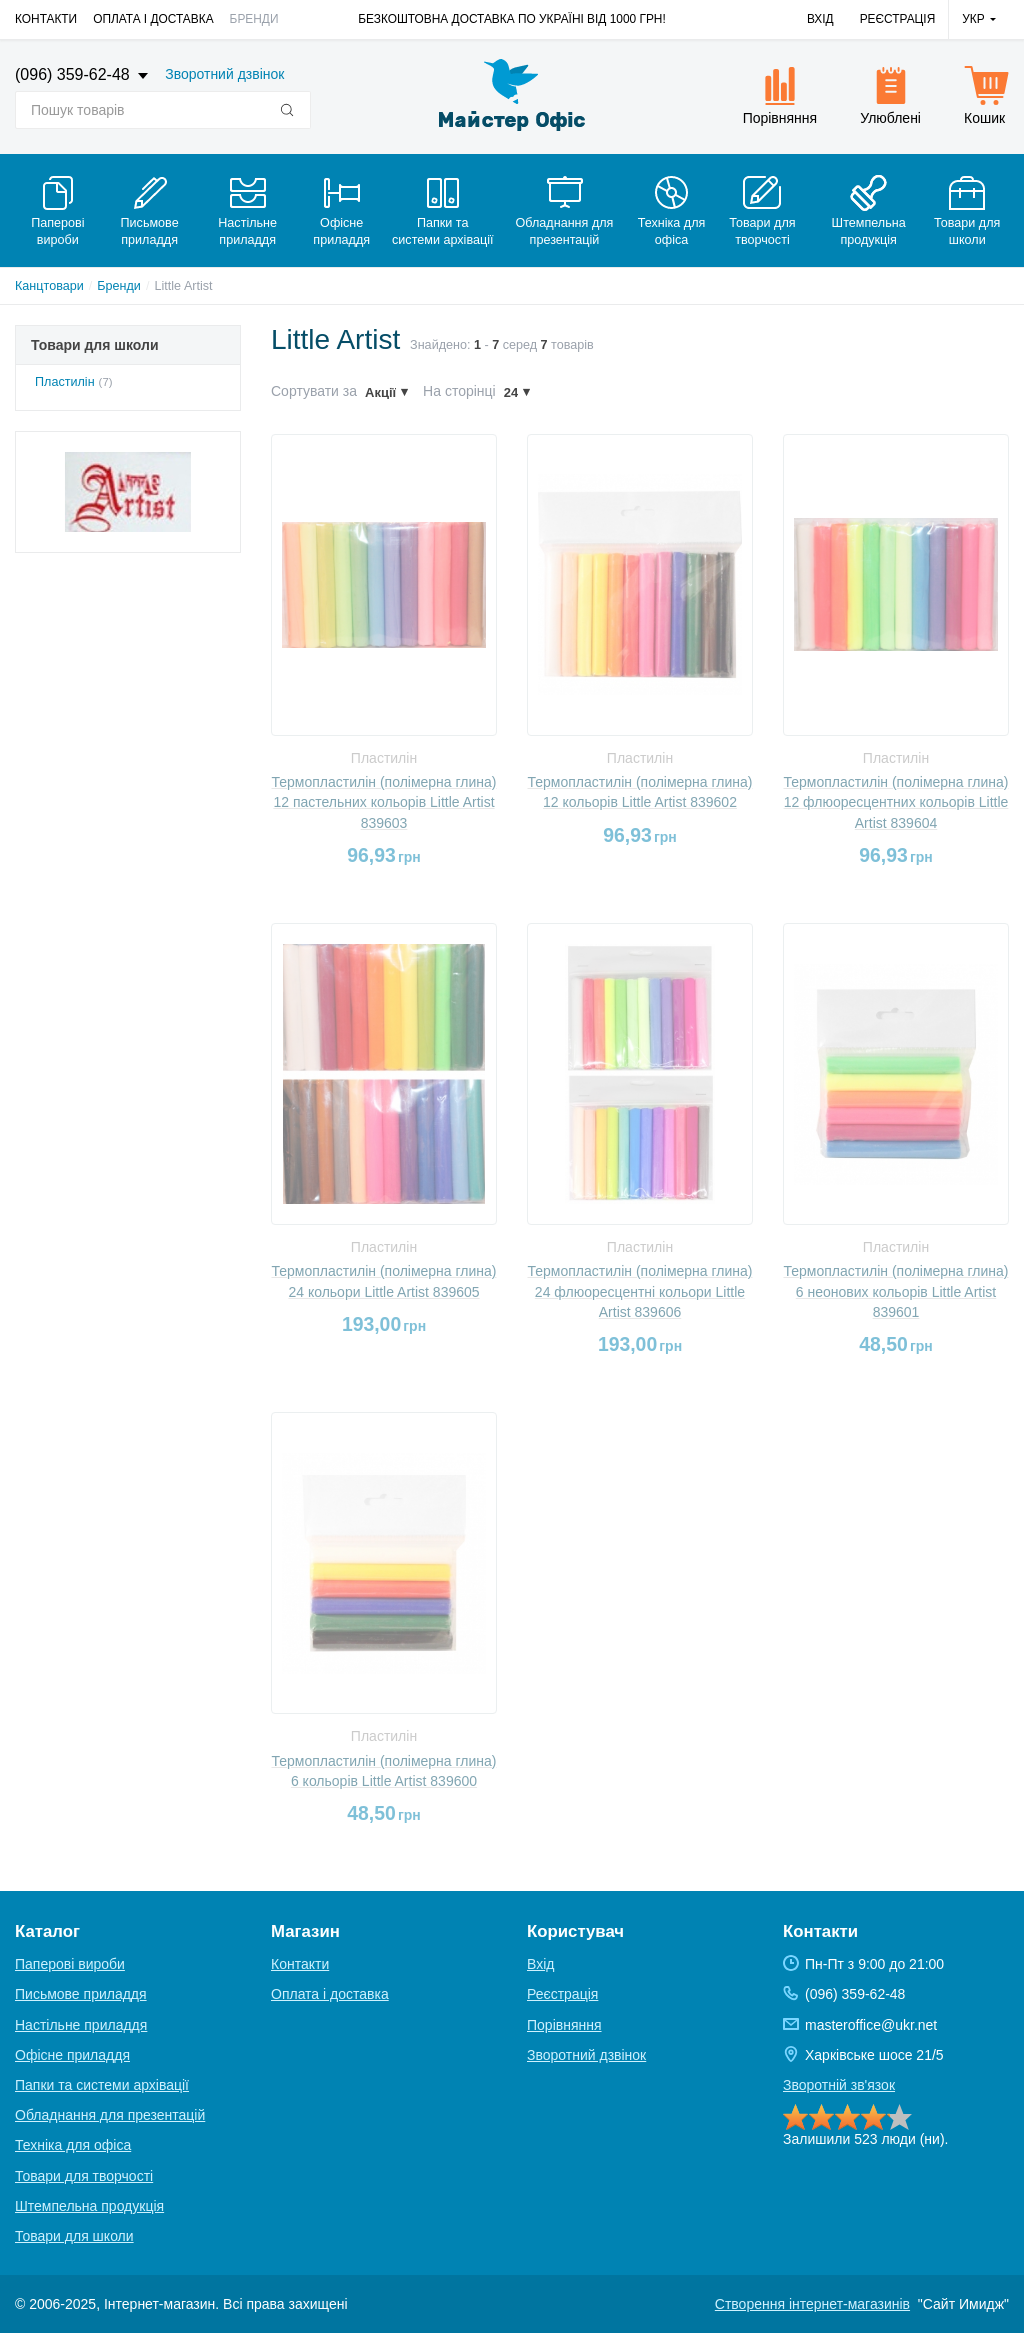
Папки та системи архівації (102, 2085)
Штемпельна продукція (89, 2206)
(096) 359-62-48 (74, 74)
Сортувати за (314, 391)
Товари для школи (74, 2236)
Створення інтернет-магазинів (812, 2304)
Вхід (820, 19)
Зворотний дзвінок (224, 74)
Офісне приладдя (72, 2055)
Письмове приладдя (81, 1994)
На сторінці (459, 391)
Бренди (254, 19)
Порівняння (564, 2025)
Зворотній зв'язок (839, 2085)
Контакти (46, 19)
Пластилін (65, 382)
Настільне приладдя (81, 2025)
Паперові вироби (70, 1964)
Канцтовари (49, 286)
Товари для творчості (84, 2176)
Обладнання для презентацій (110, 2115)
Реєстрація (898, 19)
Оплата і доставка (153, 19)
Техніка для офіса (73, 2145)
